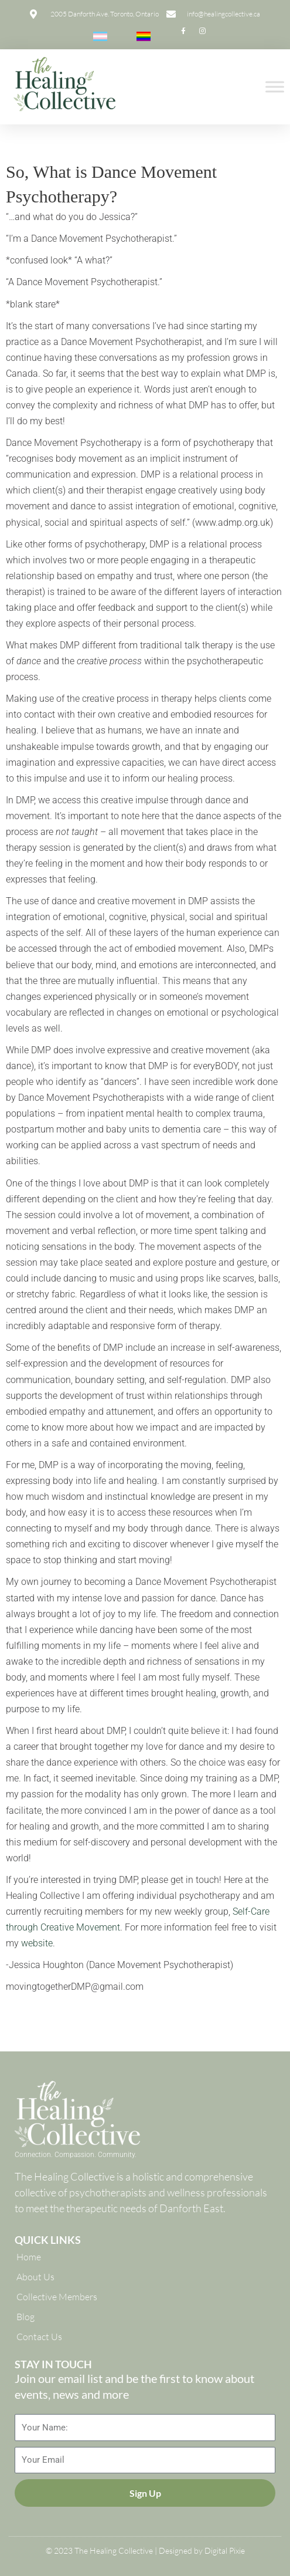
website (37, 1943)
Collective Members (56, 2297)
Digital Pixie (224, 2550)
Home (28, 2257)
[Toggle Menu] (274, 86)
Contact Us (39, 2336)
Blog (25, 2317)
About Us (35, 2277)
